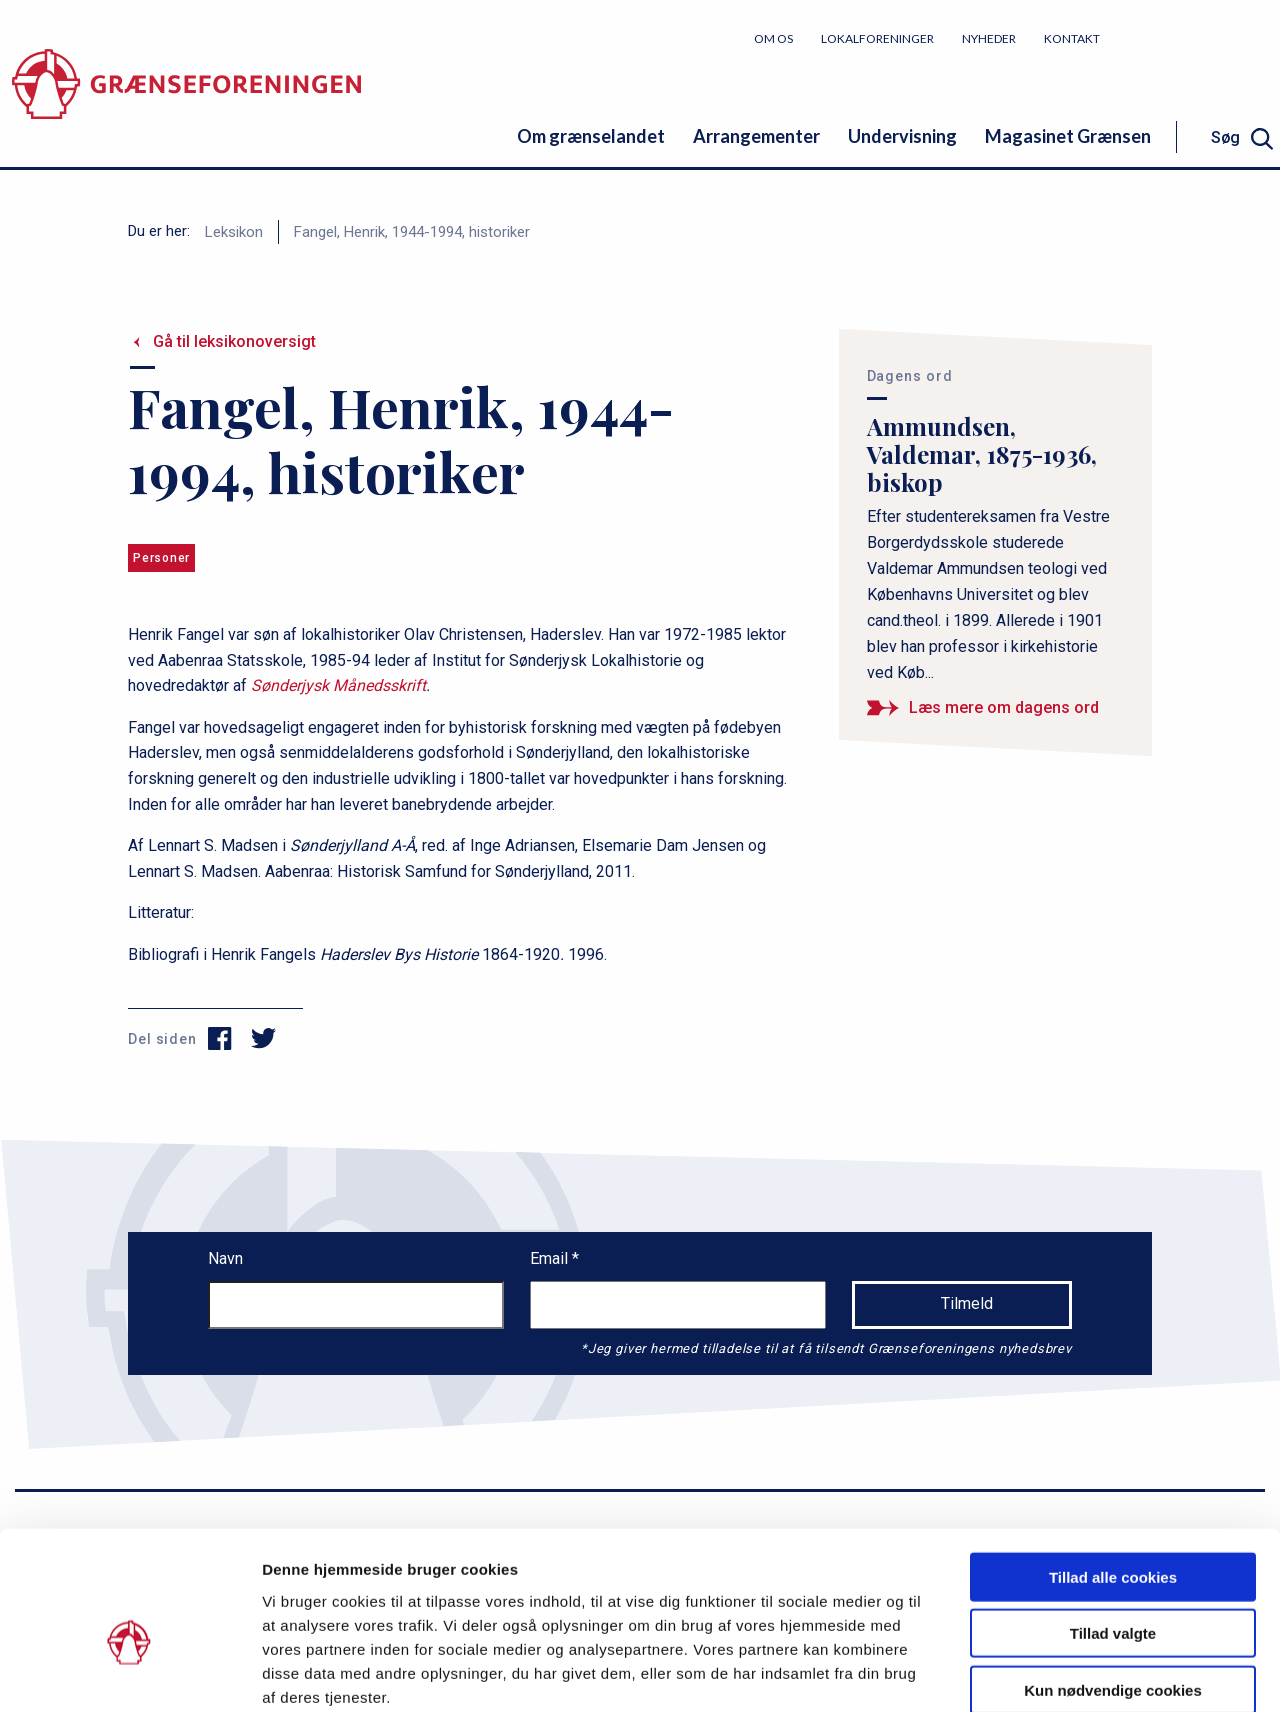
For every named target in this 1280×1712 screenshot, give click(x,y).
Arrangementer (756, 136)
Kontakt (1072, 38)
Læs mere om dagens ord (1004, 707)
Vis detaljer (1039, 1672)
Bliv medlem (1205, 37)
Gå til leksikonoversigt (234, 341)
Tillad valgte (1113, 1528)
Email (551, 1258)
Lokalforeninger (877, 38)
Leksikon (234, 232)
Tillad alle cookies (1113, 1471)
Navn (225, 1258)
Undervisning (902, 136)
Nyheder (989, 38)
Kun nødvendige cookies (1113, 1584)
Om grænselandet (591, 136)
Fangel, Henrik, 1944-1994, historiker (412, 232)
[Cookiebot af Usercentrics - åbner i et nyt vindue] (129, 1673)
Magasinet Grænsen (1068, 136)
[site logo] (186, 94)
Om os (773, 38)
